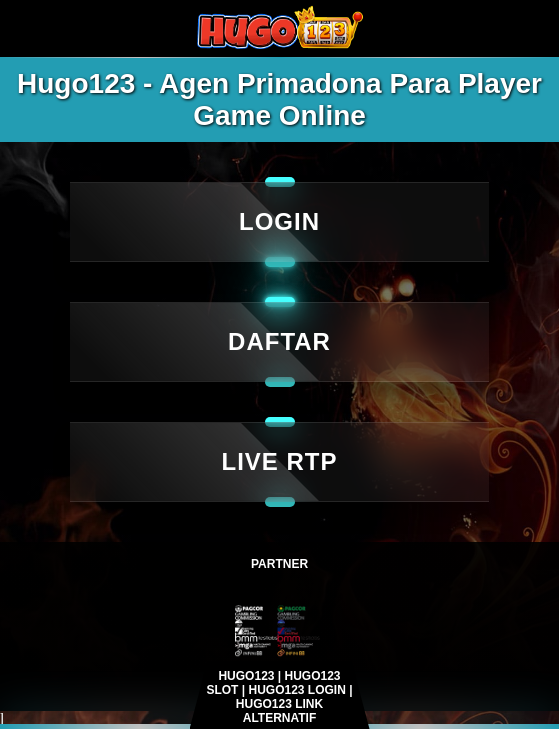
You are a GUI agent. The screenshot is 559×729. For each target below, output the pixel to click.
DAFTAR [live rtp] (279, 341)
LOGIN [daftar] (279, 221)
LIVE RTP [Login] (279, 461)
